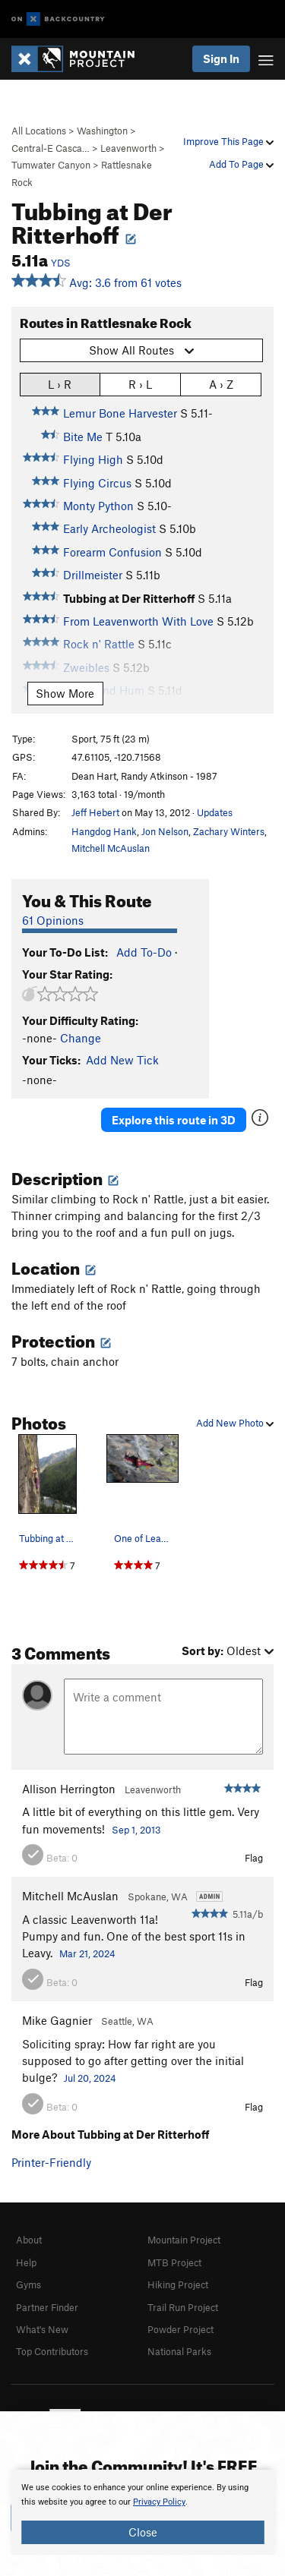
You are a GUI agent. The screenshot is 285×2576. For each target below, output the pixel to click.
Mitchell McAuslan (110, 848)
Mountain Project (183, 2240)
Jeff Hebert (95, 812)
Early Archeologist (109, 528)
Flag (254, 1858)
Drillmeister (92, 575)
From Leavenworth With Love (138, 621)
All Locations (38, 131)
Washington (102, 131)
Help (26, 2262)
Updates (215, 812)
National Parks (179, 2351)
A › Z (221, 384)
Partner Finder (47, 2307)
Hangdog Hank (104, 831)
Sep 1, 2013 (136, 1830)
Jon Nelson (164, 831)
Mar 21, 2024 (87, 1953)
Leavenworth (128, 148)
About (29, 2240)
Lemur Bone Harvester (120, 413)
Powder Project (180, 2329)
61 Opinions (53, 920)
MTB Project (174, 2262)
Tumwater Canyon (50, 165)
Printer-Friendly (51, 2162)
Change (80, 1038)
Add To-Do (144, 952)
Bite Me (83, 436)
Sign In (221, 58)
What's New (42, 2329)
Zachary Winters (228, 831)
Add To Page (241, 164)
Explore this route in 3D (174, 1120)
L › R (59, 384)
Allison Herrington (69, 1789)
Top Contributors (52, 2351)
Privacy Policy (159, 2502)
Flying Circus (97, 483)
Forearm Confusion (112, 552)
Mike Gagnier (57, 2020)
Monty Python (98, 505)
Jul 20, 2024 (90, 2078)
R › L (140, 384)
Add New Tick (122, 1060)
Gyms (28, 2284)
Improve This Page (228, 141)
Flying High (93, 459)
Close (142, 2532)
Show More (65, 693)
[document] (142, 2512)
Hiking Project (177, 2284)
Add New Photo (235, 1423)
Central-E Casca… (50, 148)
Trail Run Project (182, 2307)
